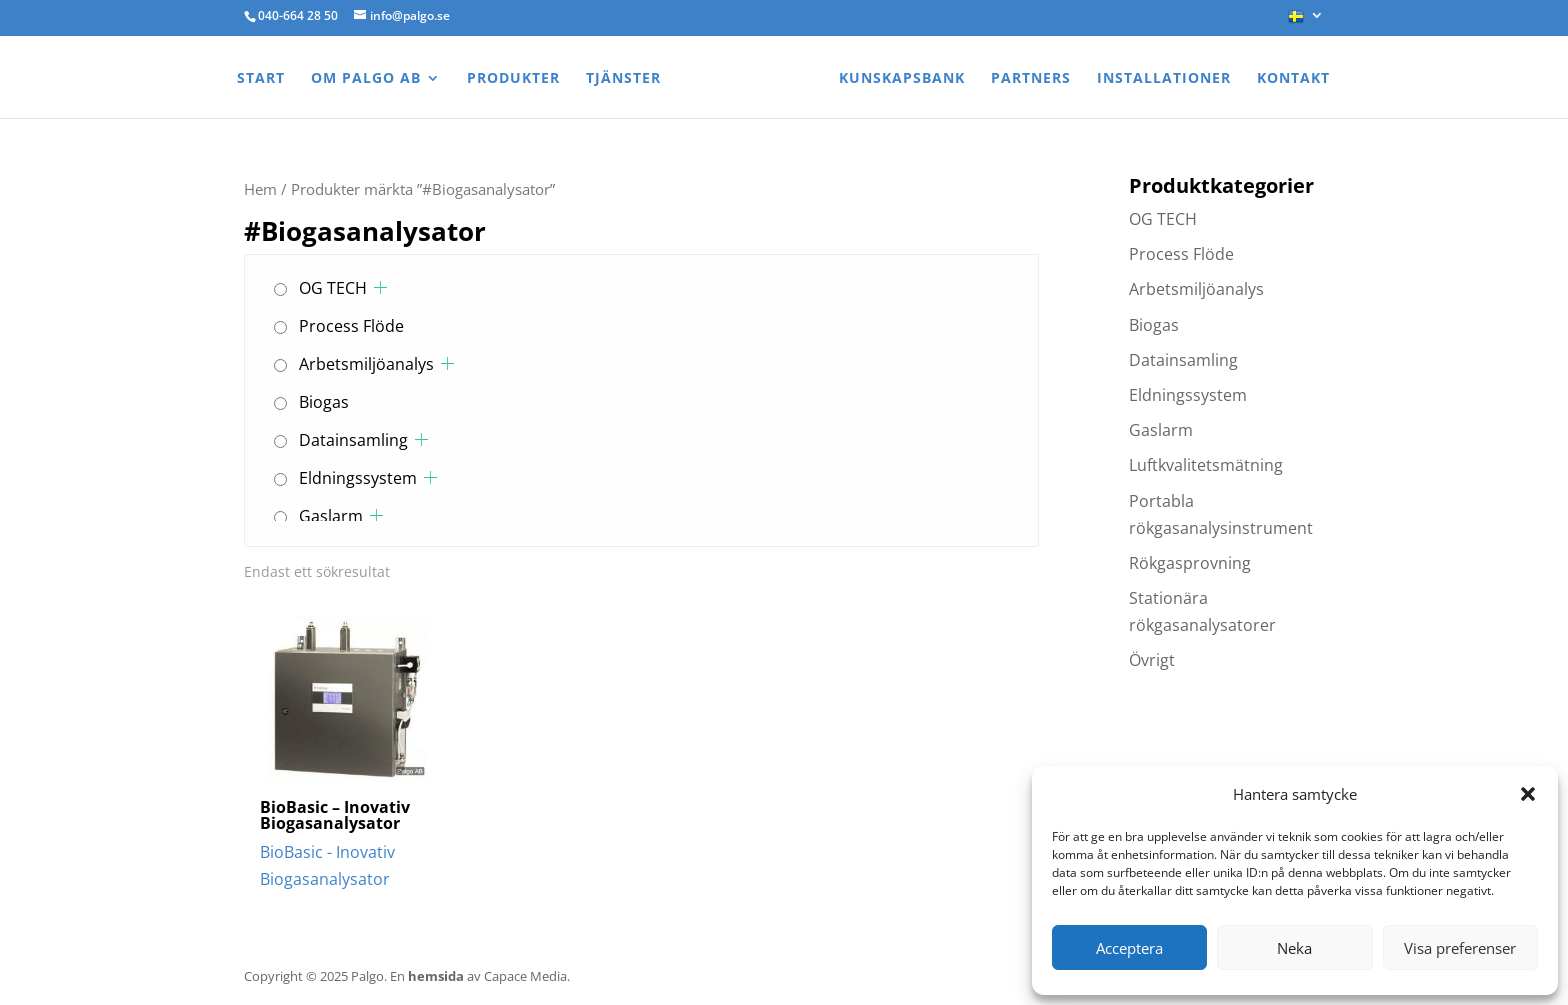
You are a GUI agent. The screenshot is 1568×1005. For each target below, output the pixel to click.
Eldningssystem (358, 478)
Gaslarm (331, 516)
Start (261, 79)
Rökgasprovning (1190, 563)
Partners (1031, 79)
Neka (1294, 948)
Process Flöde (351, 326)
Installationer (1164, 79)
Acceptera (1129, 948)
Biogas (324, 402)
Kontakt (1293, 79)
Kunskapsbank (902, 79)
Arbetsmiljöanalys (366, 364)
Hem (260, 189)
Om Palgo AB (366, 79)
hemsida (436, 976)
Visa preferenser (1460, 948)
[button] (1528, 794)
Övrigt (1152, 660)
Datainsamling (353, 440)
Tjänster (623, 79)
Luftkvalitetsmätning (1206, 465)
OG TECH (333, 288)
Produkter (513, 79)
